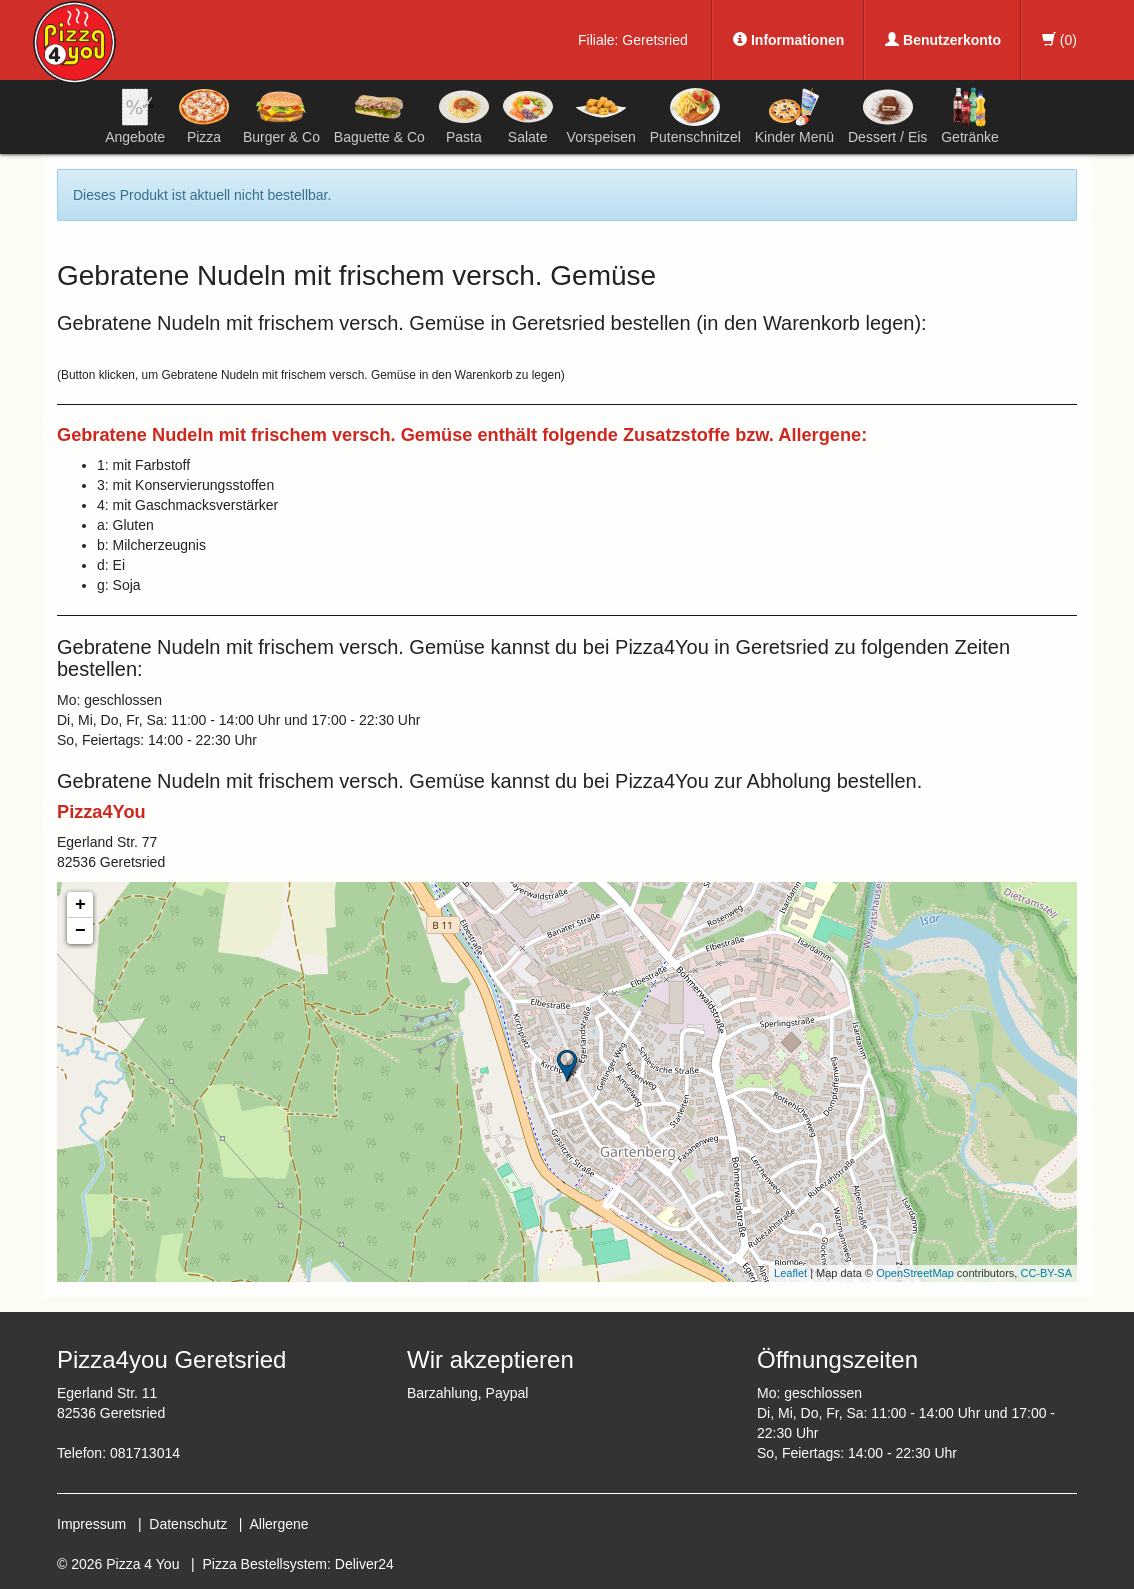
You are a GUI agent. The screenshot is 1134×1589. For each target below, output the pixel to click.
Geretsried (654, 40)
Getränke (970, 116)
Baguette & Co (379, 116)
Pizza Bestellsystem (265, 1564)
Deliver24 (364, 1564)
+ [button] (80, 905)
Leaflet (790, 1273)
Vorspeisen (601, 116)
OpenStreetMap (915, 1273)
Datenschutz (188, 1524)
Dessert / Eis (887, 116)
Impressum (91, 1524)
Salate (528, 116)
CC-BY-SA (1046, 1273)
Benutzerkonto (943, 40)
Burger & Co (281, 116)
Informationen (788, 40)
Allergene (278, 1524)
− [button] (80, 931)
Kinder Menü (794, 116)
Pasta (464, 116)
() (1059, 40)
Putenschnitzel (695, 116)
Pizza (204, 116)
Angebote (135, 116)
